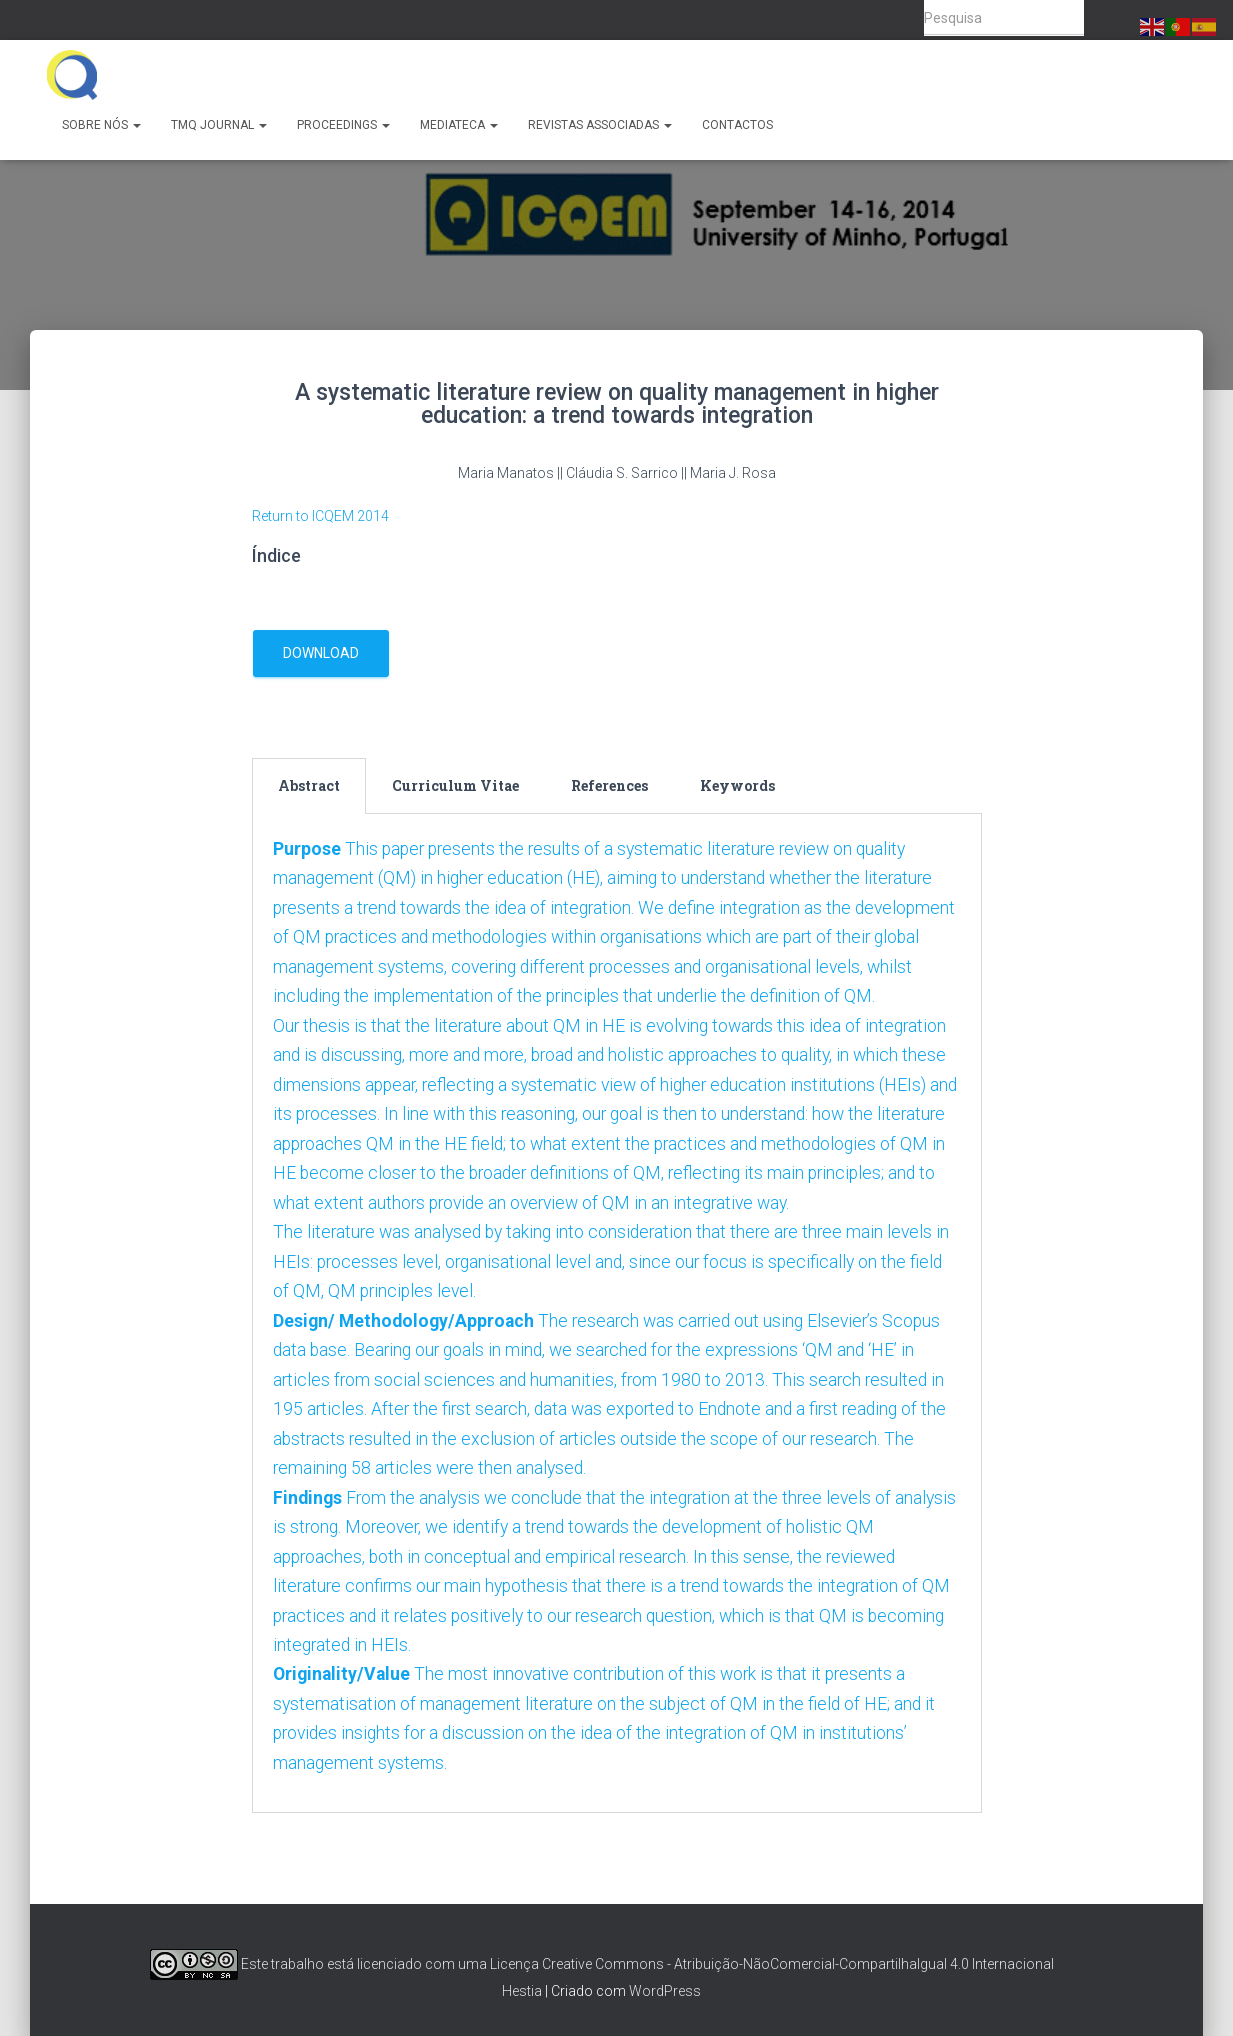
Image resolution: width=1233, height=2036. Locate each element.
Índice (276, 555)
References (609, 785)
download (321, 653)
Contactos (737, 125)
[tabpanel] (617, 1337)
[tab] (309, 786)
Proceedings (343, 125)
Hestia (522, 1992)
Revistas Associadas (600, 125)
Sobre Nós (101, 125)
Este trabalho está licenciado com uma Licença (344, 1964)
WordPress (665, 1992)
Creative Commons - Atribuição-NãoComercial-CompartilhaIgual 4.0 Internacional (798, 1964)
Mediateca (459, 125)
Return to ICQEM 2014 (320, 516)
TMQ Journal (219, 125)
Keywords (737, 785)
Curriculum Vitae (455, 785)
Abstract (309, 785)
